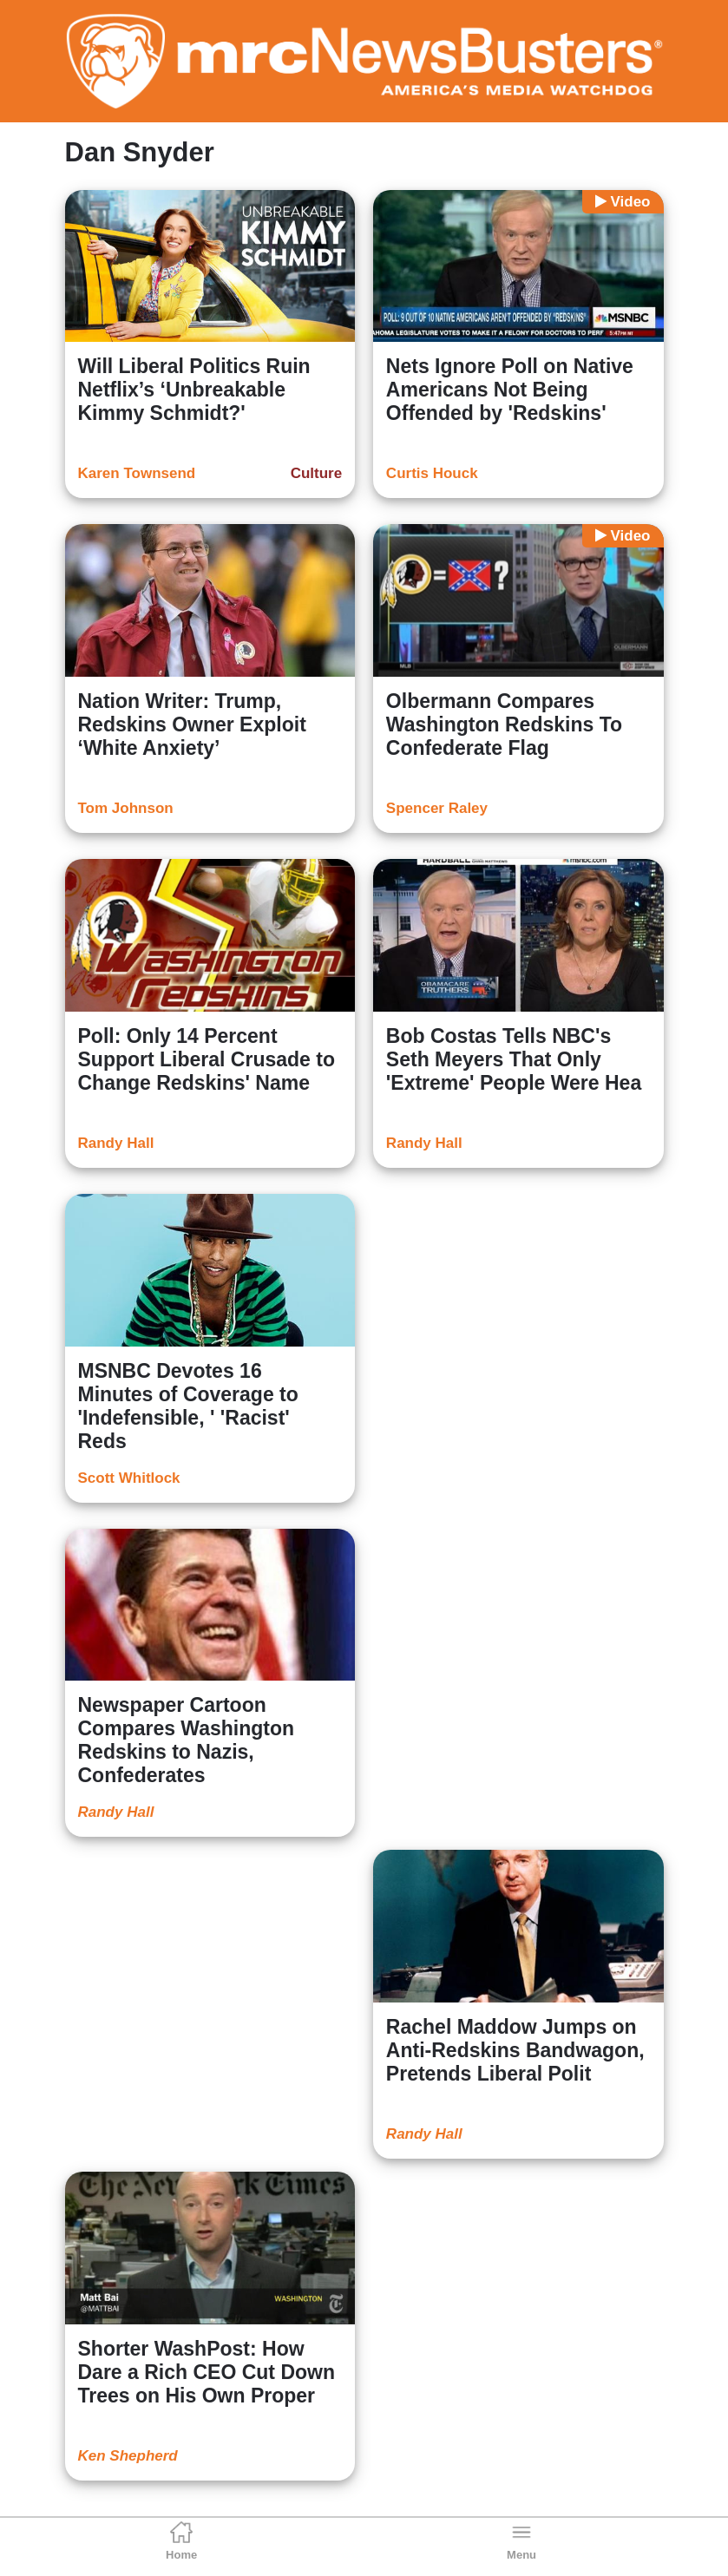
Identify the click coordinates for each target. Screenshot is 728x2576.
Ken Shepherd (128, 2456)
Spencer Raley (437, 808)
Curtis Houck (432, 473)
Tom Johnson (126, 808)
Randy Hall (116, 1143)
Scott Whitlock (129, 1478)
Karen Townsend (137, 473)
